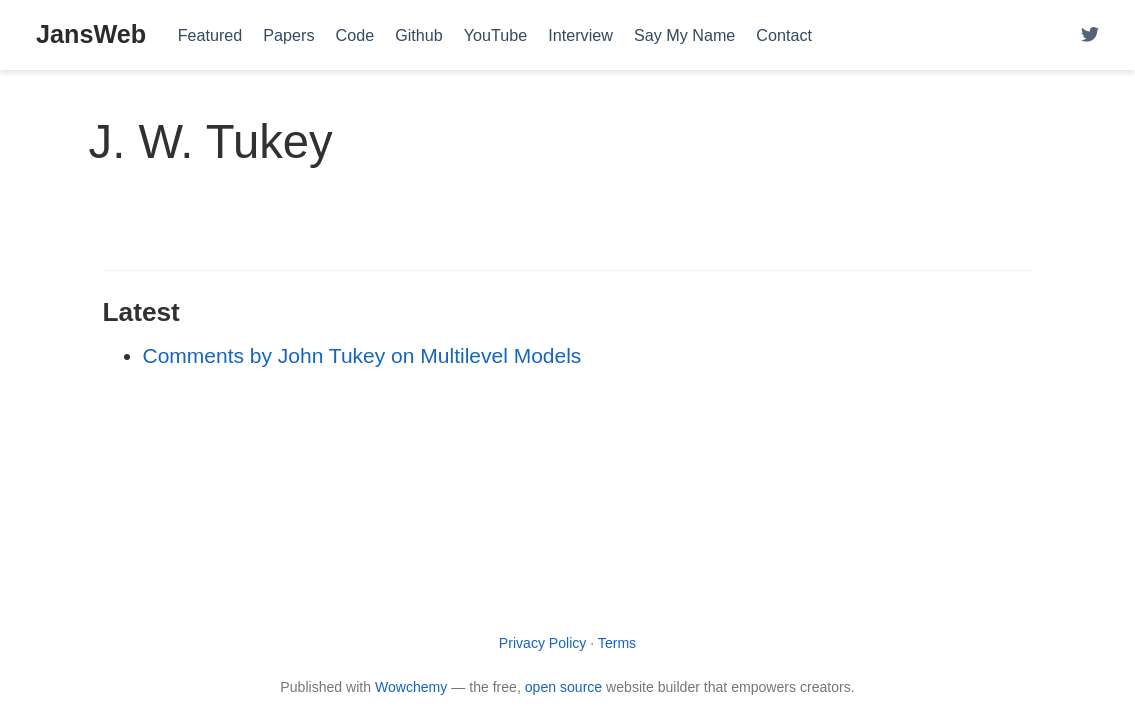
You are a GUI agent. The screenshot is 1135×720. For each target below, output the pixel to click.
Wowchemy (411, 687)
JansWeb (91, 34)
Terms (617, 643)
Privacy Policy (543, 643)
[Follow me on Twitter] (1090, 35)
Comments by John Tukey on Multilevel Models (362, 355)
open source (563, 687)
